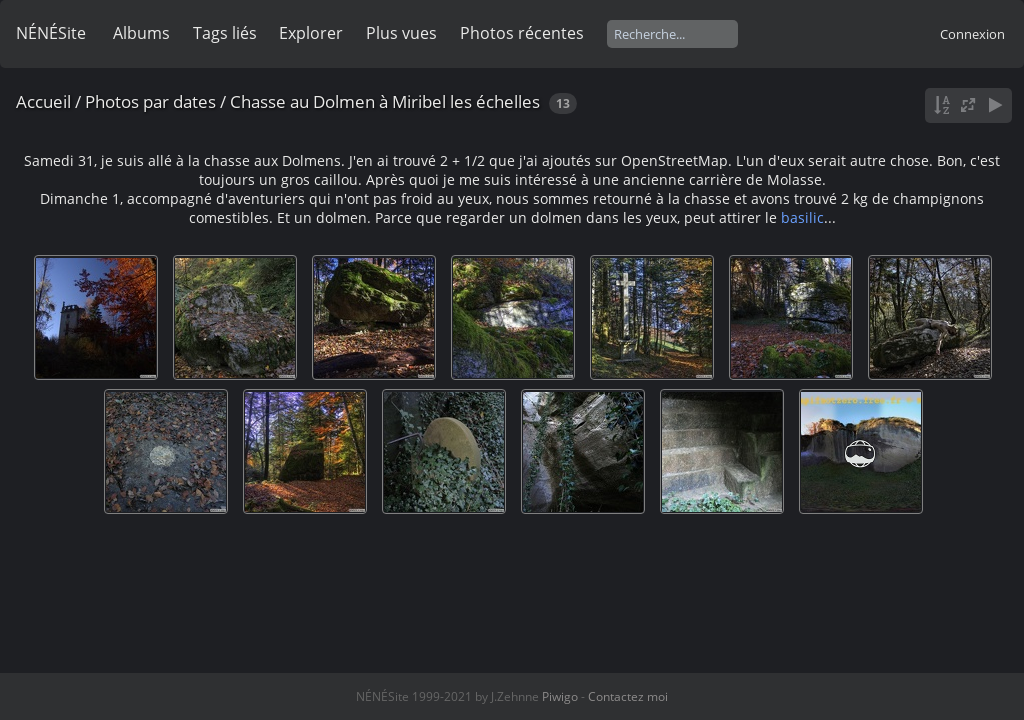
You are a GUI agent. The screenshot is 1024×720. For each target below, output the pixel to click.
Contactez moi (628, 696)
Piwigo (560, 696)
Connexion (972, 34)
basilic (802, 217)
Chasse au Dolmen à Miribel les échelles (385, 101)
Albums (141, 33)
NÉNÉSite (51, 33)
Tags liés (225, 33)
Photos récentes (522, 33)
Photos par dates (150, 101)
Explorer (311, 33)
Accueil (43, 101)
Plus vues (401, 33)
